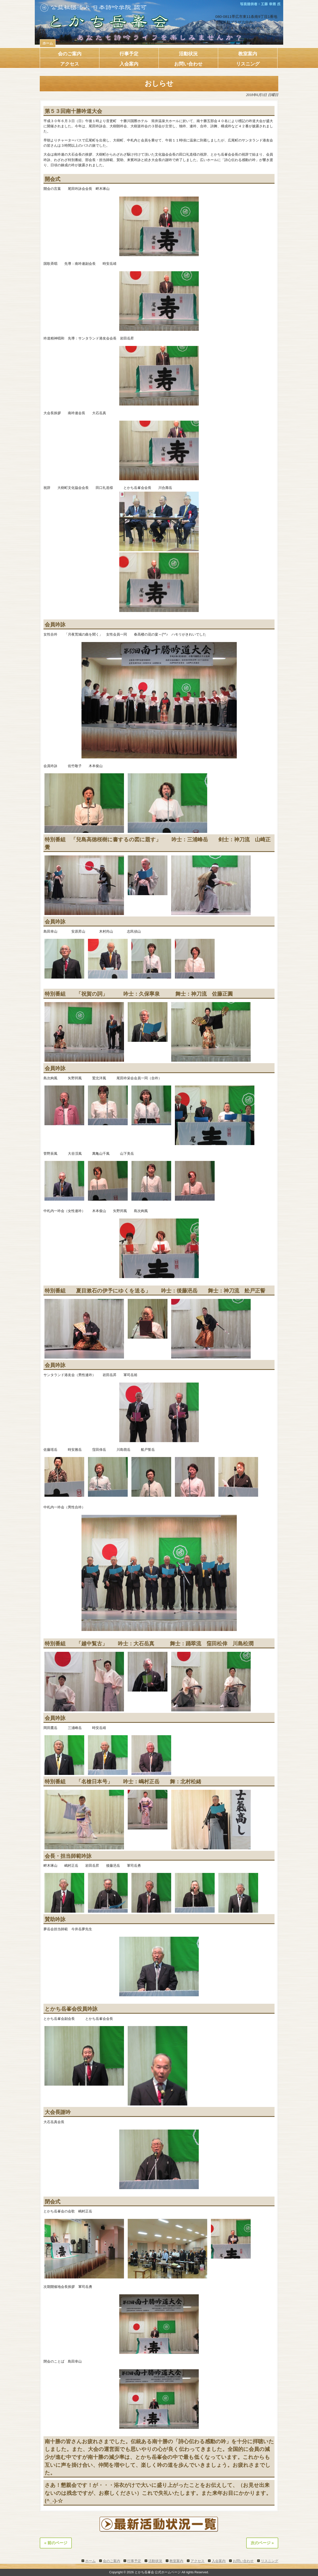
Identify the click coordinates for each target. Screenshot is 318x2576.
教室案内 (176, 2561)
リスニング (269, 2561)
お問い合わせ (243, 2561)
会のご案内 (111, 2561)
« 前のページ (55, 2543)
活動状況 (155, 2561)
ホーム (47, 43)
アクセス (197, 2561)
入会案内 (219, 2561)
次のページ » (262, 2543)
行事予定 (134, 2561)
